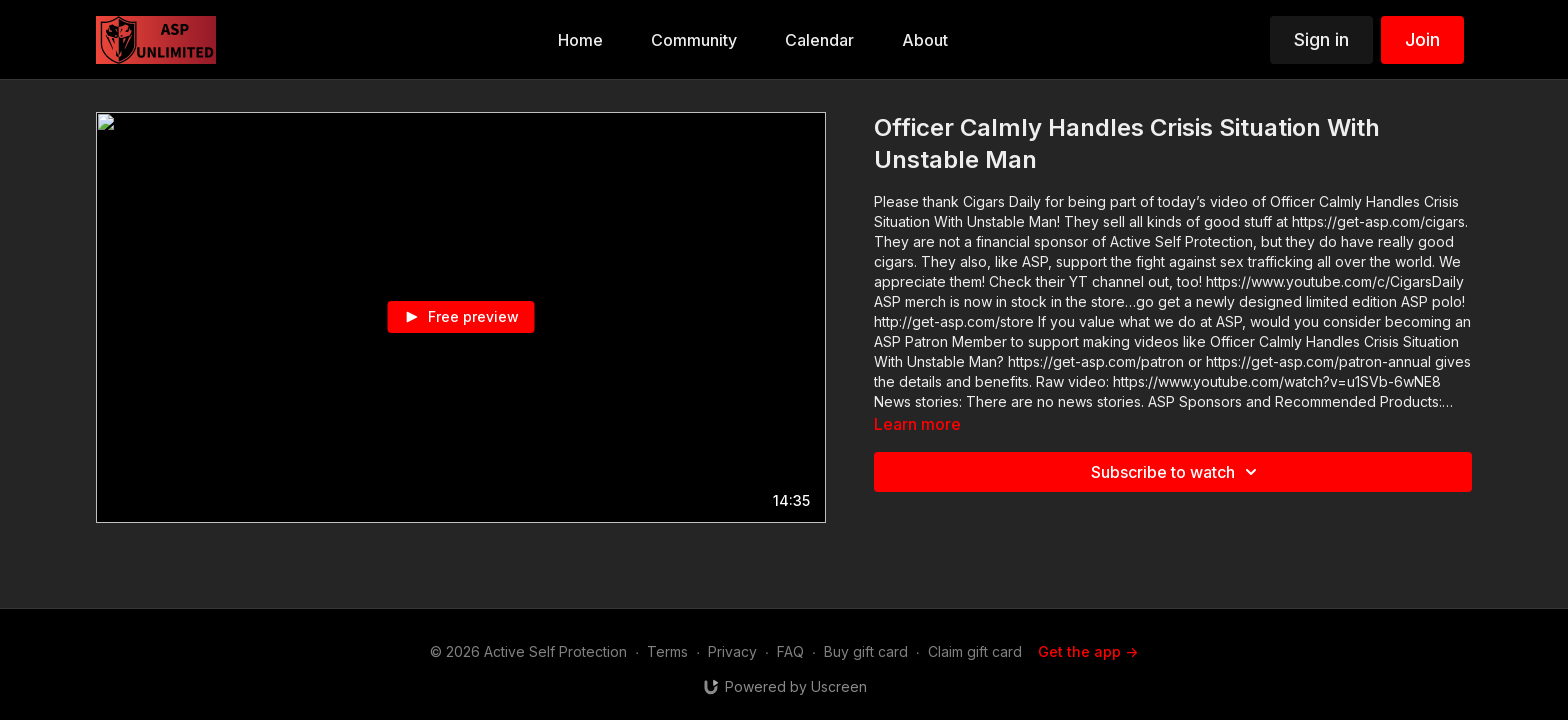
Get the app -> (1088, 651)
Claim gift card (975, 651)
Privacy (732, 651)
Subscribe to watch (1177, 472)
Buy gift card (866, 651)
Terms (667, 651)
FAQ (790, 651)
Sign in (1321, 39)
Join (1422, 39)
